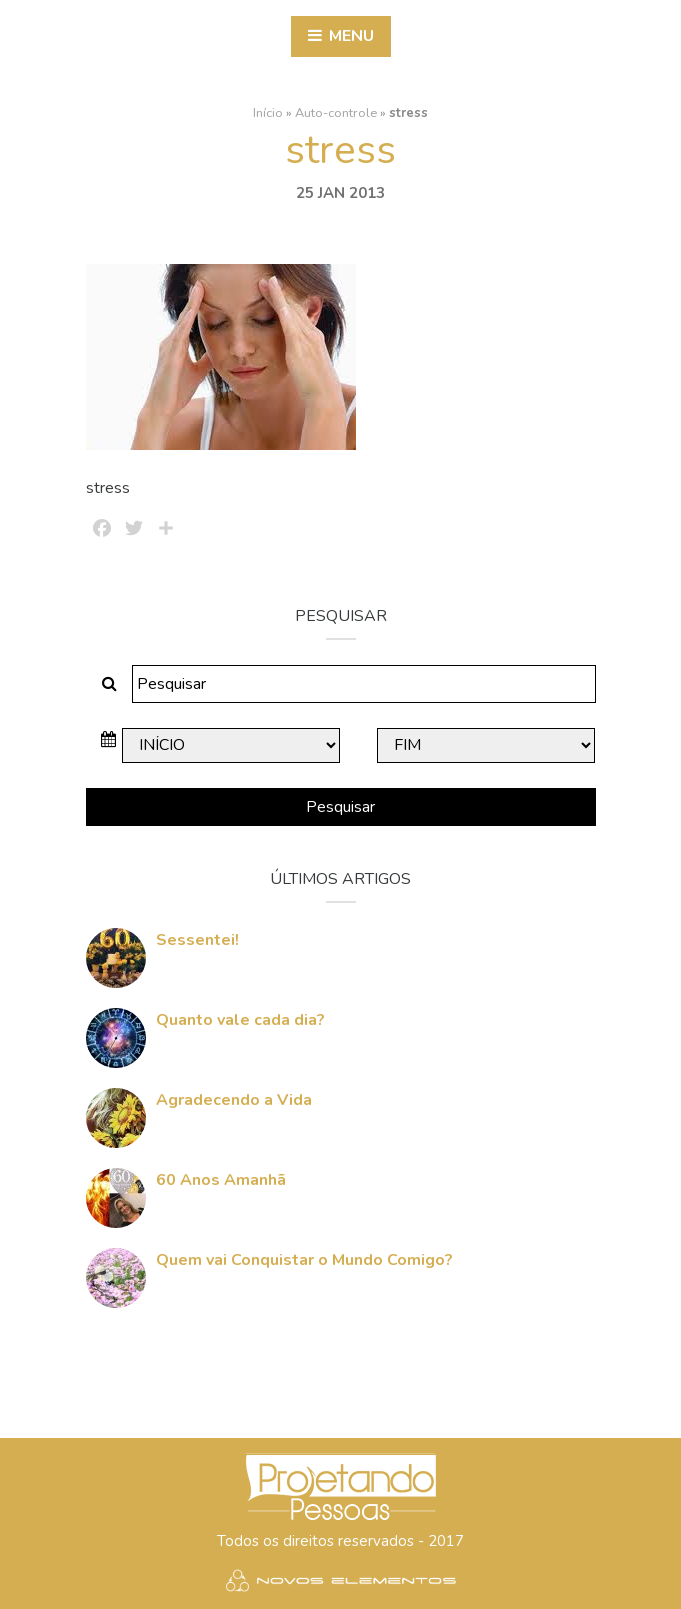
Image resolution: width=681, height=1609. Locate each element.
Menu (341, 36)
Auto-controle (336, 112)
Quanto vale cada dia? (240, 1019)
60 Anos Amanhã (221, 1179)
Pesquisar (340, 807)
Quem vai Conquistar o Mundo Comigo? (304, 1259)
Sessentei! (197, 939)
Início (268, 112)
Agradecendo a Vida (234, 1099)
